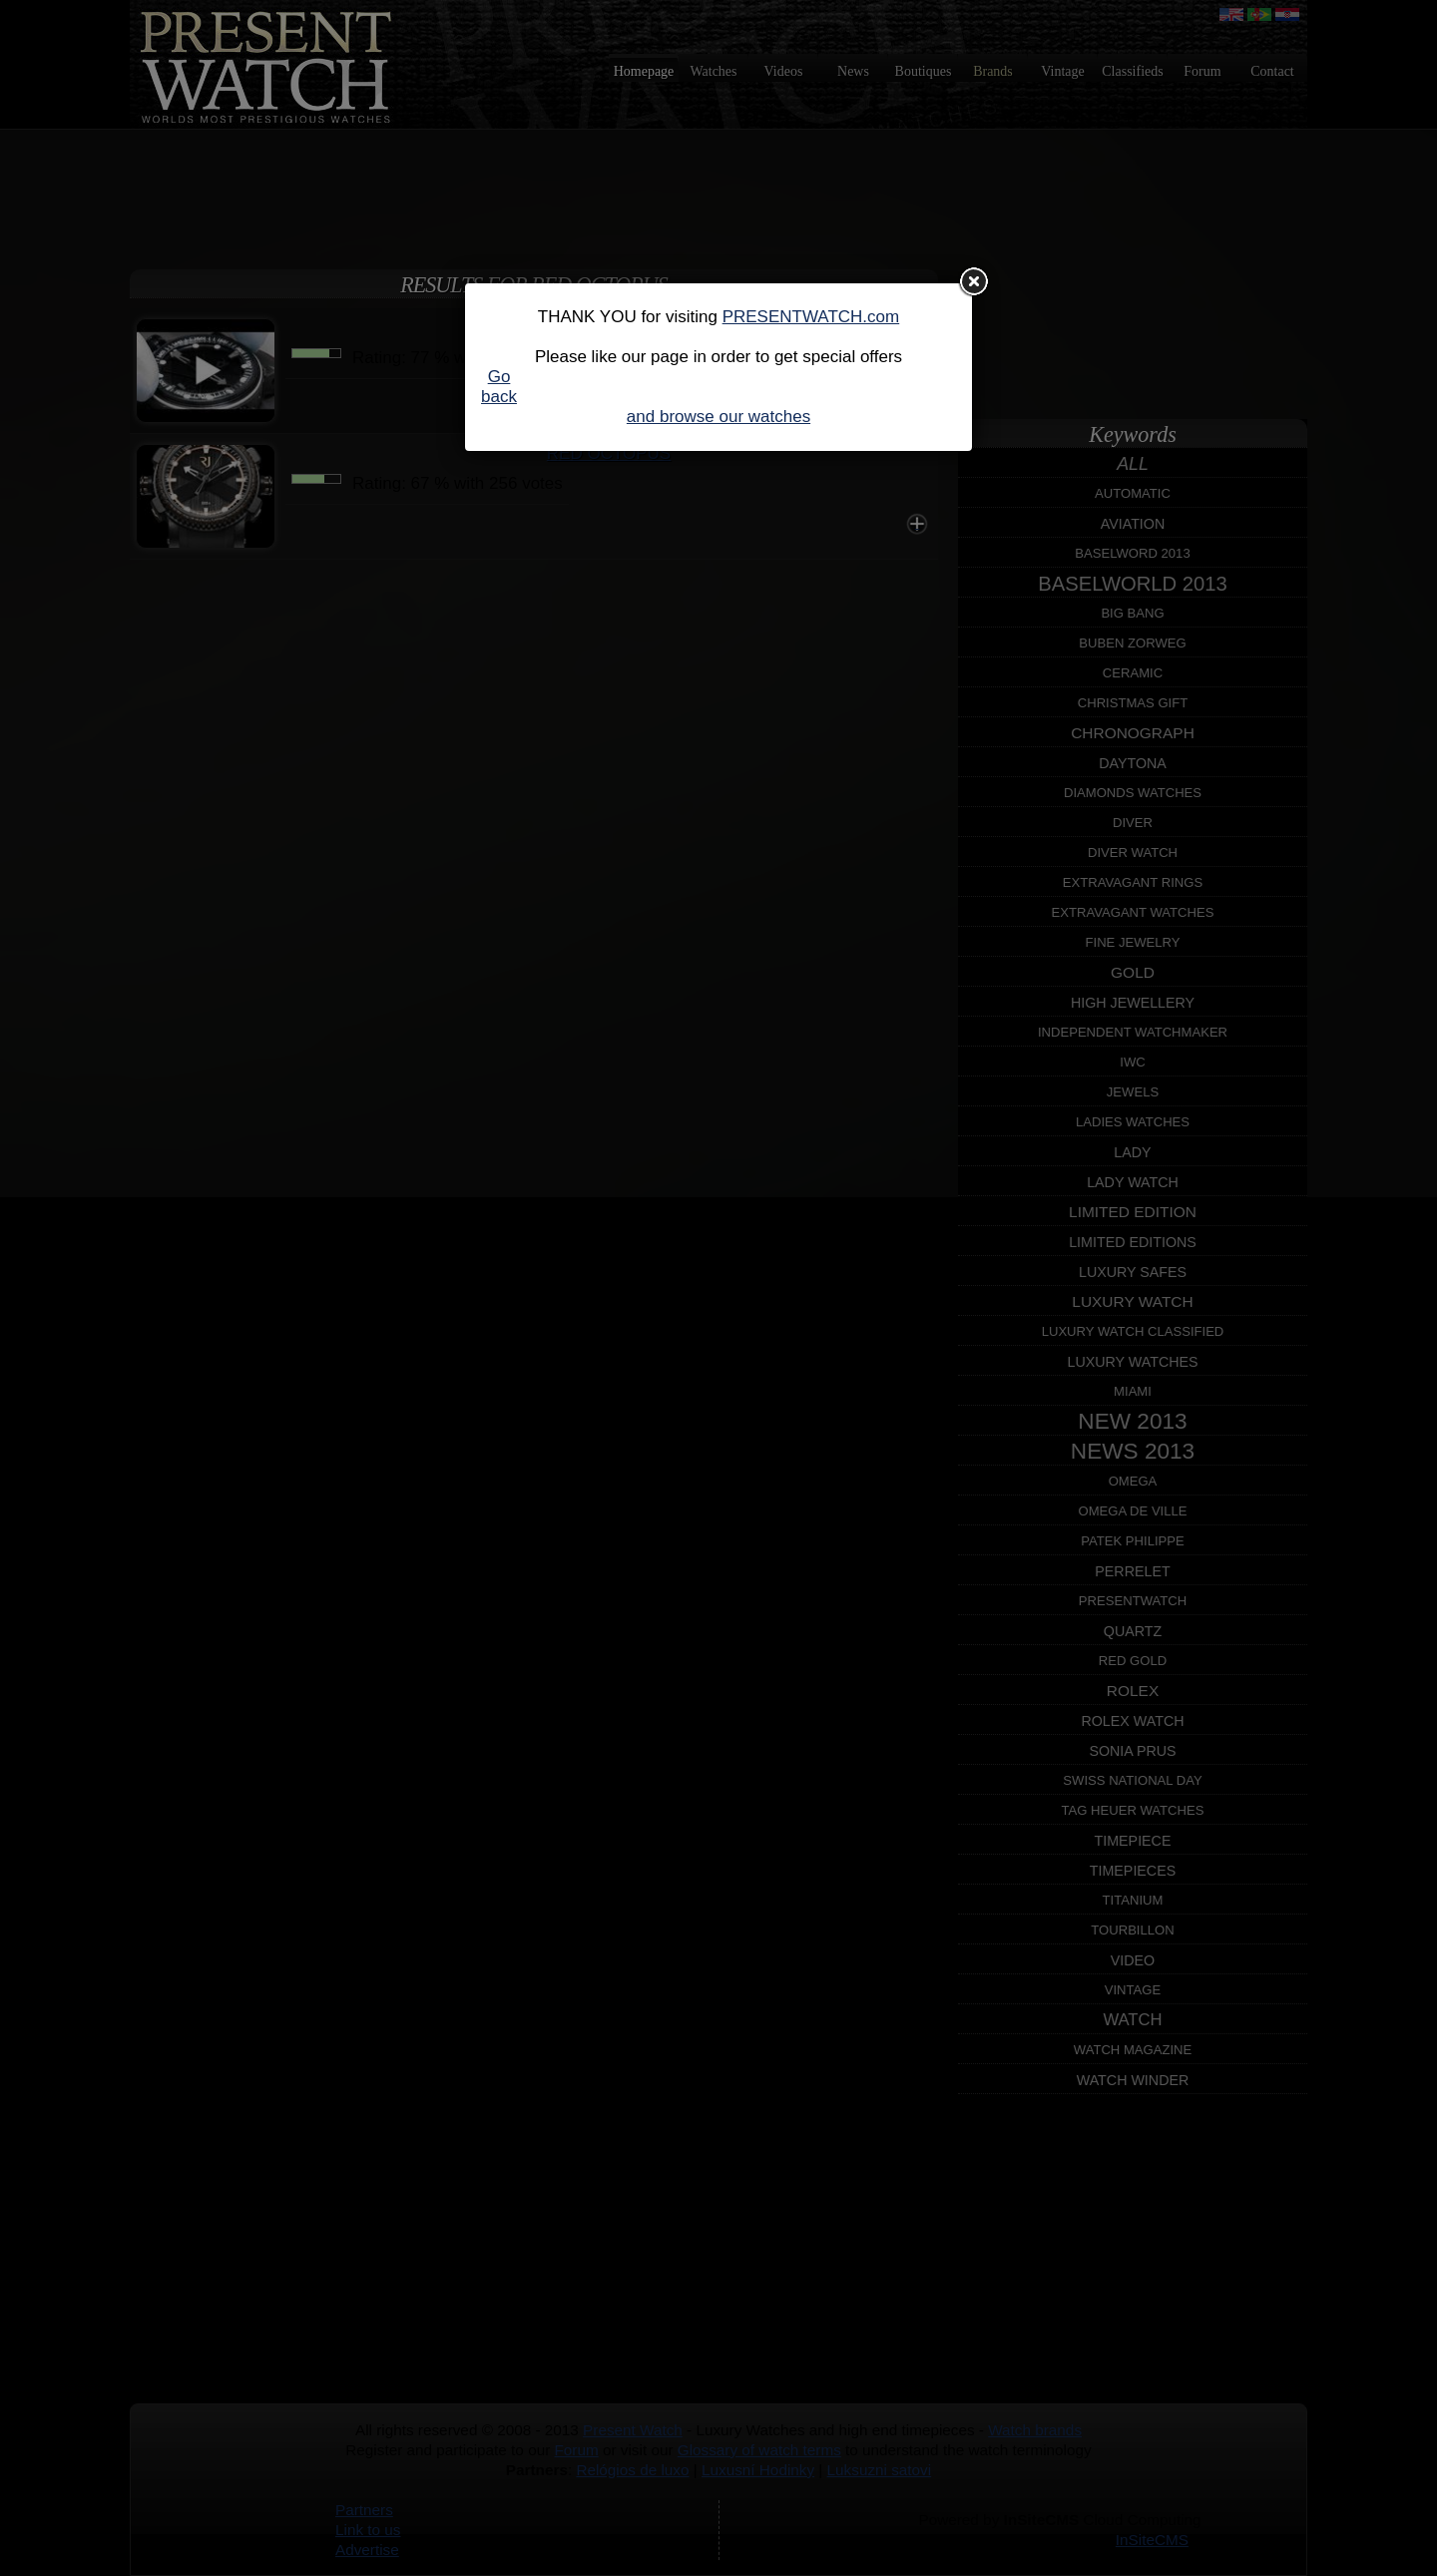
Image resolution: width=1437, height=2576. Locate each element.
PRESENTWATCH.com (811, 316)
